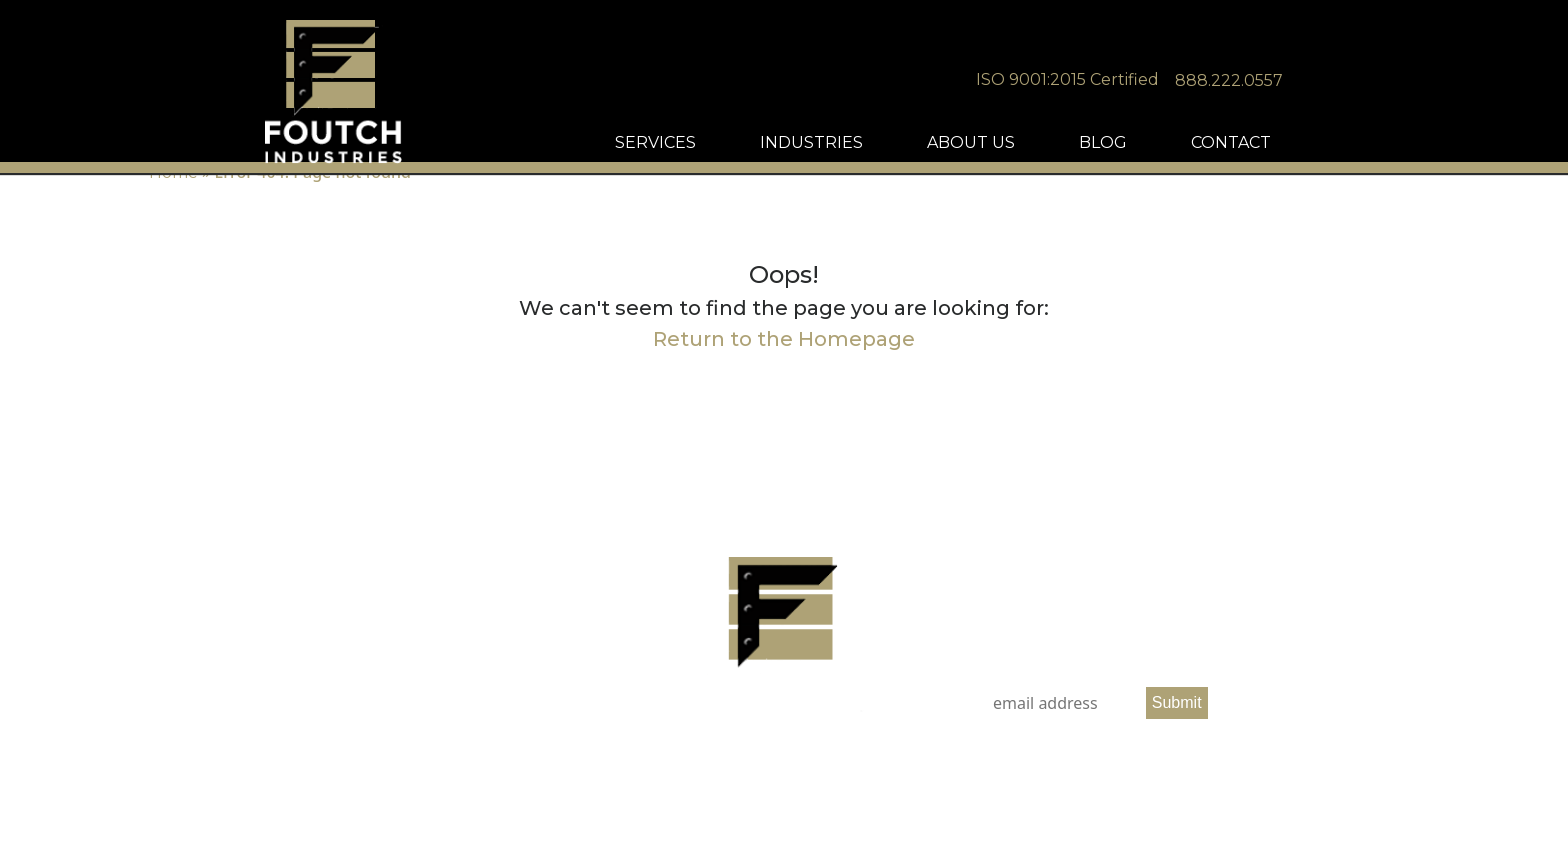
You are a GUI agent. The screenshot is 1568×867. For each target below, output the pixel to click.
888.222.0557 (1278, 80)
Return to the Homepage (784, 339)
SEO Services (858, 811)
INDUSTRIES (860, 148)
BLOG (1152, 148)
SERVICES (704, 148)
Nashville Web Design (762, 811)
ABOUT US (1020, 148)
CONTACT (1280, 148)
